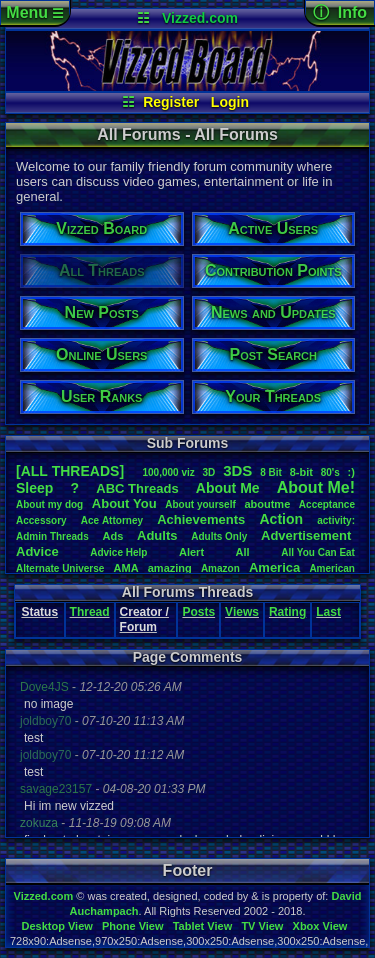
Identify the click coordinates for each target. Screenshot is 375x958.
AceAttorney (112, 520)
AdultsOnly (219, 536)
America (274, 567)
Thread (90, 612)
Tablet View (203, 926)
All (243, 552)
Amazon (220, 568)
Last (328, 612)
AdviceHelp (118, 552)
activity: (336, 520)
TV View (262, 926)
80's (330, 472)
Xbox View (320, 926)
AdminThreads (52, 536)
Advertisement (308, 535)
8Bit (271, 472)
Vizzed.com (200, 18)
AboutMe (228, 488)
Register (171, 102)
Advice (37, 551)
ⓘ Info (340, 12)
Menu (34, 12)
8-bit (301, 472)
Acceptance (327, 504)
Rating (287, 612)
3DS (237, 470)
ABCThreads (137, 488)
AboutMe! (316, 487)
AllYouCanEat (318, 552)
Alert (191, 552)
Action (281, 519)
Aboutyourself (200, 504)
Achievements (201, 519)
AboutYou (124, 503)
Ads (113, 536)
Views (242, 612)
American (332, 568)
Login (230, 102)
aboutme (267, 504)
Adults (157, 535)
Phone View (133, 926)
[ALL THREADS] (70, 471)
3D (209, 472)
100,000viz (168, 472)
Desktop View (56, 926)
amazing (170, 568)
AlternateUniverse (60, 568)
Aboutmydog (49, 504)
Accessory (41, 520)
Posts (198, 612)
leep (34, 488)
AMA (126, 568)
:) (351, 472)
